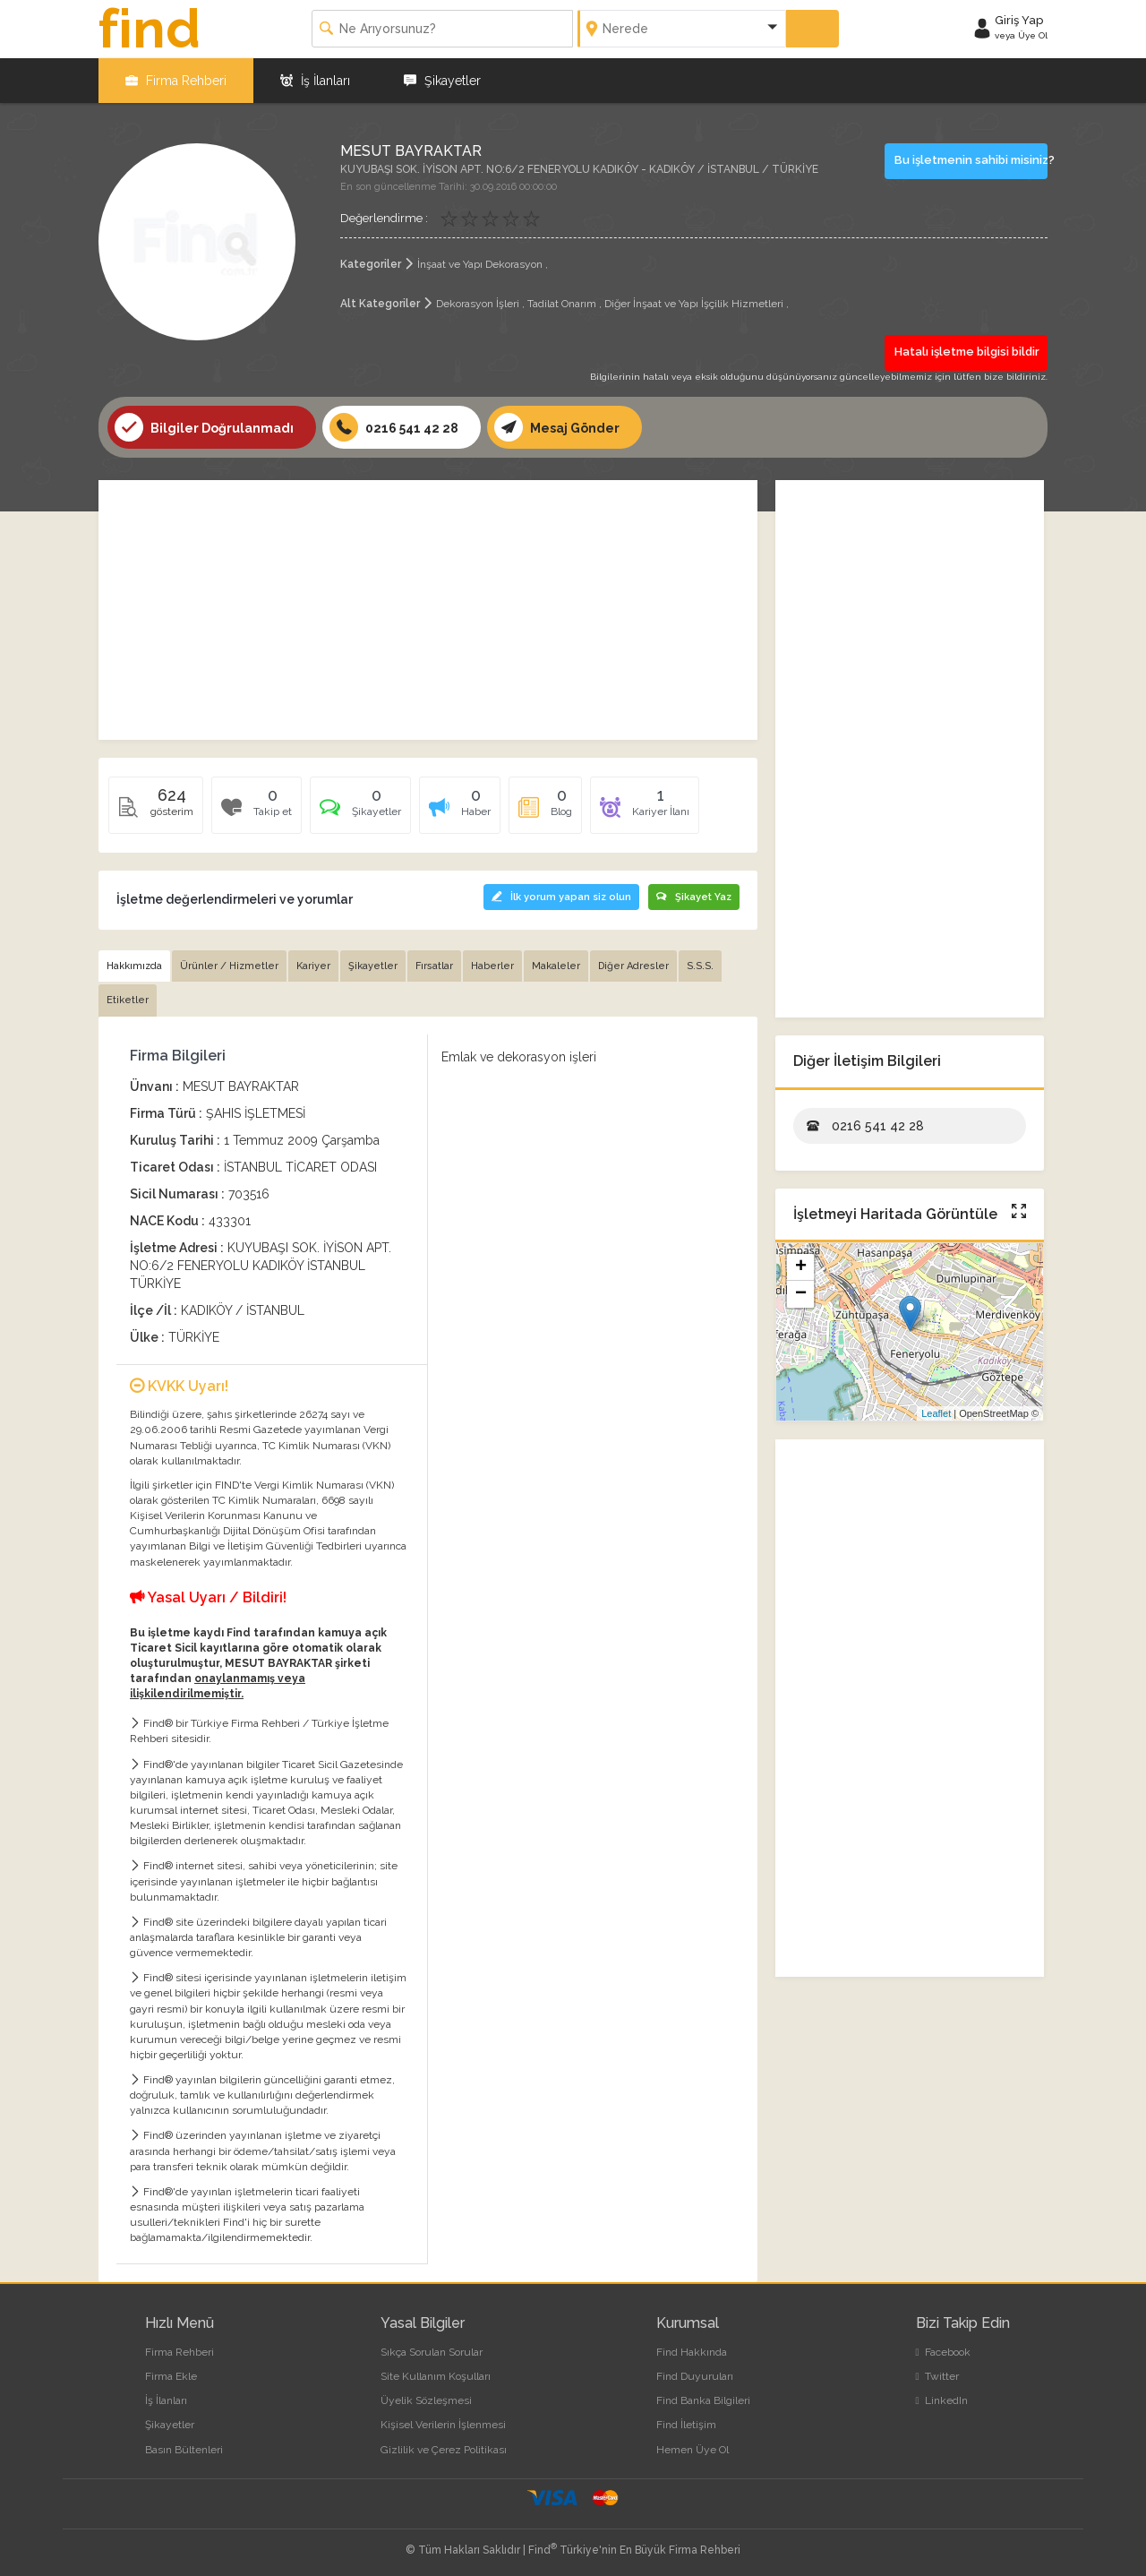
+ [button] (801, 1267)
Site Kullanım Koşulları (436, 2376)
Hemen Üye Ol (692, 2449)
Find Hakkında (691, 2352)
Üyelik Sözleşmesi (426, 2400)
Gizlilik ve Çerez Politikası (444, 2449)
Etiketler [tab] (128, 1000)
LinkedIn (942, 2400)
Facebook (943, 2352)
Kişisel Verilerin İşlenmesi (443, 2424)
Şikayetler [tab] (373, 966)
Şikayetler (442, 81)
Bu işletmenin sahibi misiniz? (971, 160)
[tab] (360, 811)
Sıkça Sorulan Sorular (432, 2352)
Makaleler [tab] (556, 966)
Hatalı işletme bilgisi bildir (966, 351)
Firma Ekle (171, 2376)
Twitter (937, 2376)
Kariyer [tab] (313, 966)
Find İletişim (686, 2424)
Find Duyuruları (694, 2376)
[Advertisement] (428, 610)
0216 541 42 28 (393, 427)
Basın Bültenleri (184, 2449)
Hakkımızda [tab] (134, 966)
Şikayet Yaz (693, 897)
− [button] (801, 1294)
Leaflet (936, 1413)
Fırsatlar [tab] (434, 966)
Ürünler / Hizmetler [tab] (229, 966)
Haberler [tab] (492, 966)
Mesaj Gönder (557, 427)
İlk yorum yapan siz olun (561, 897)
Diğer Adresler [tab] (633, 966)
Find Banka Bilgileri (703, 2400)
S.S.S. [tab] (700, 966)
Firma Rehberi (176, 81)
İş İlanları (315, 81)
